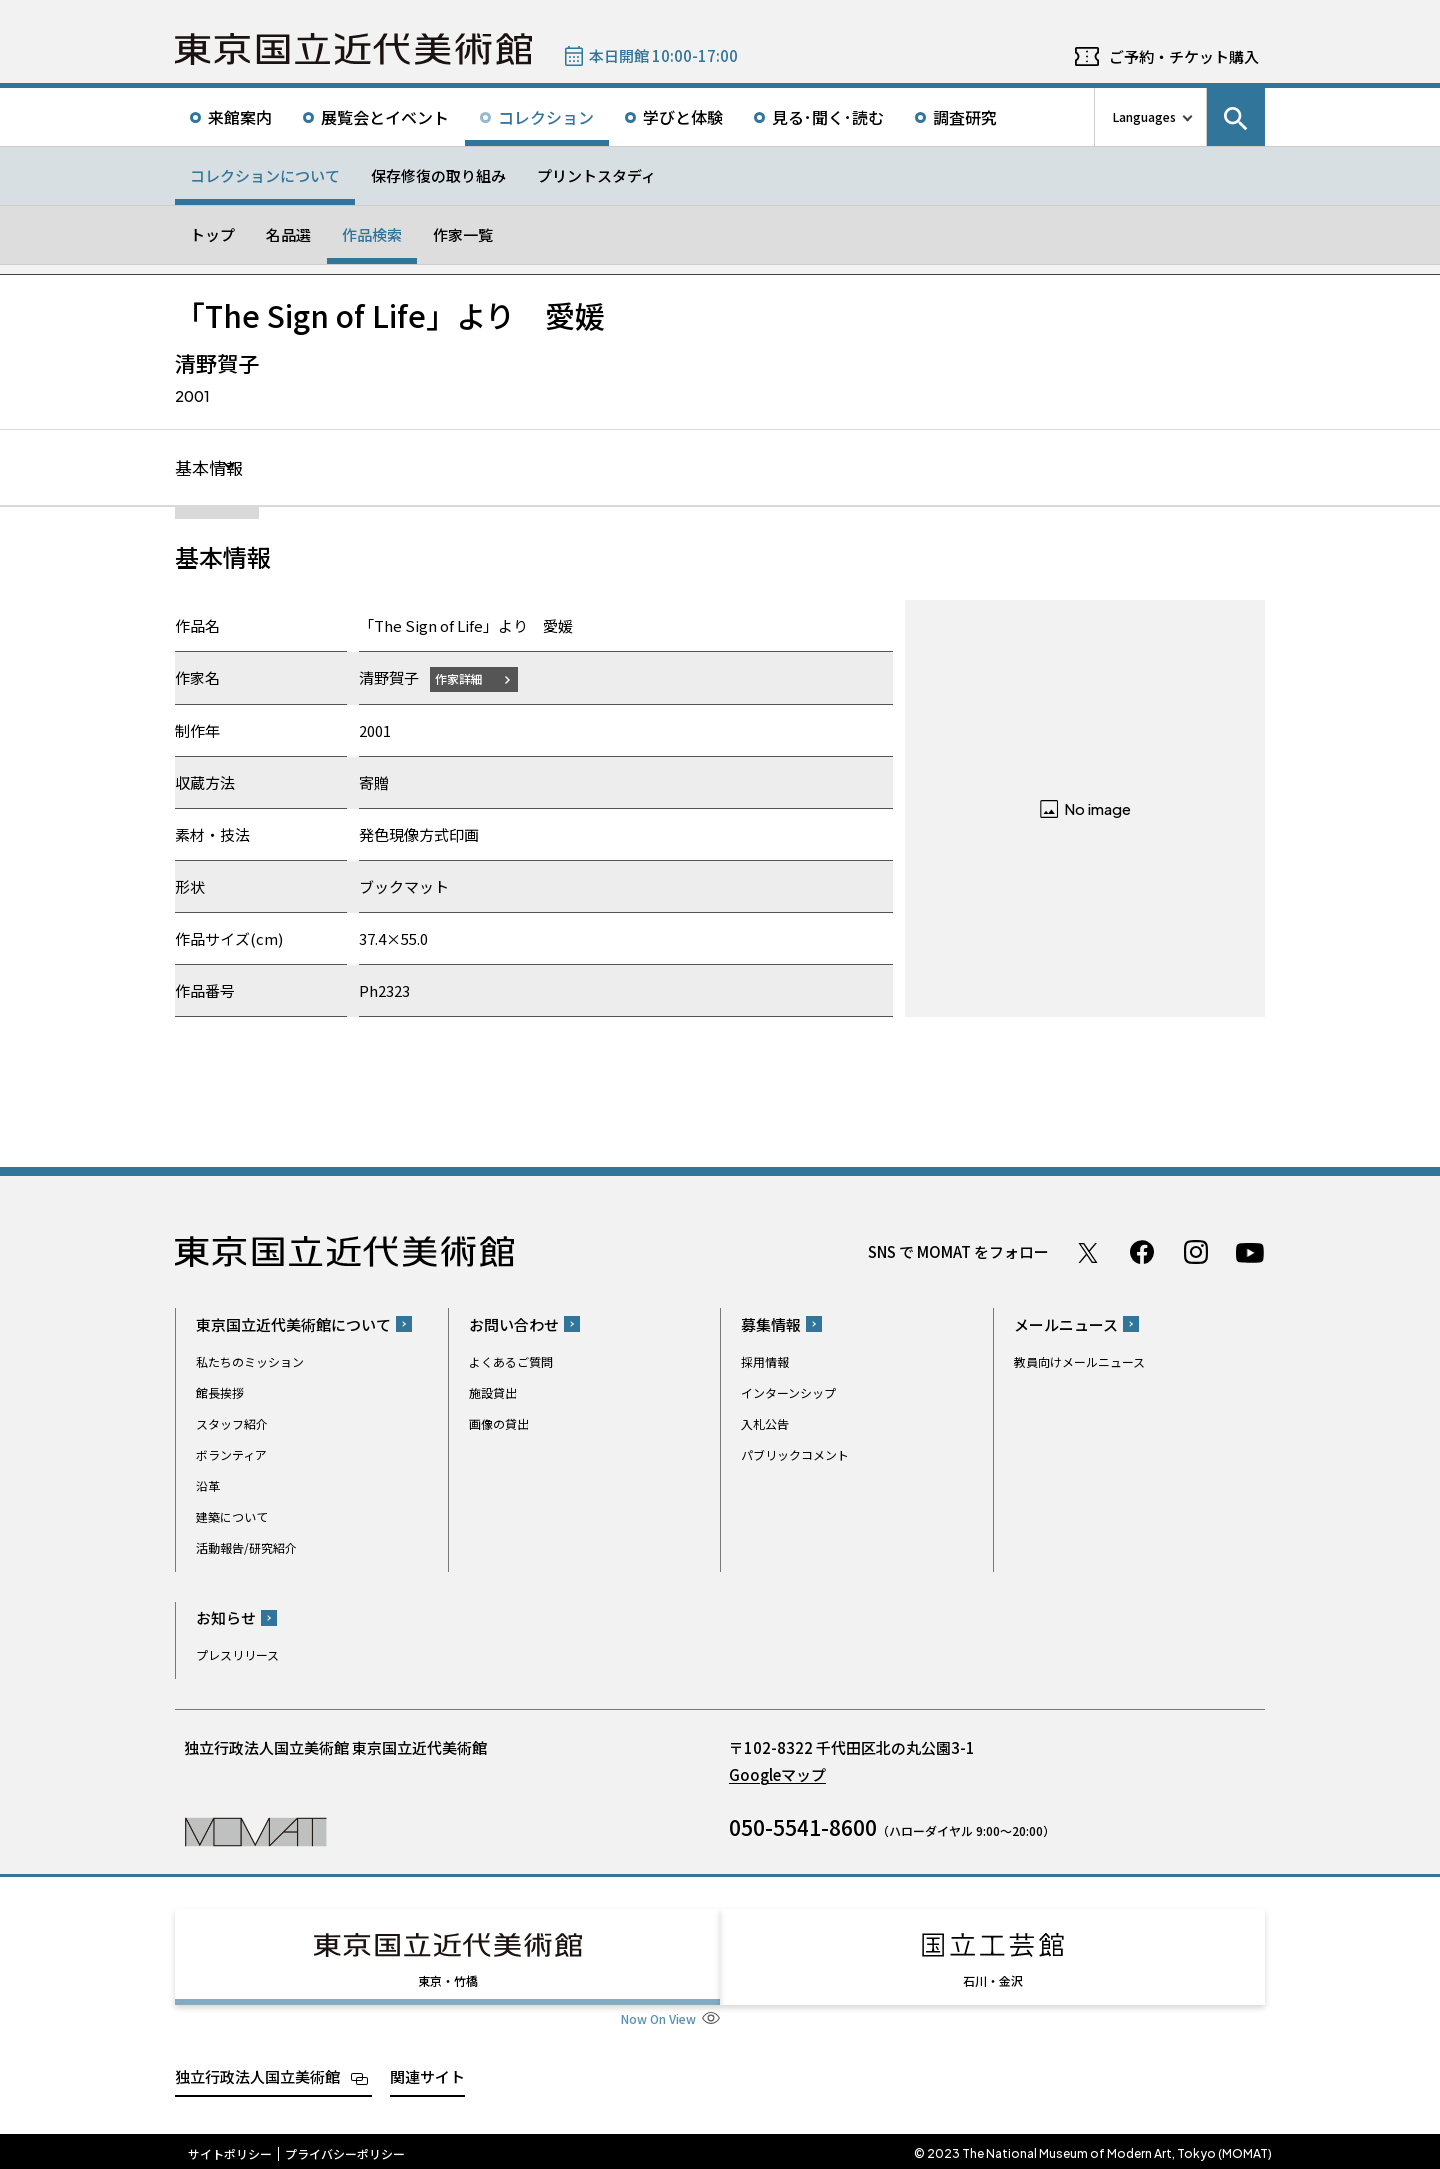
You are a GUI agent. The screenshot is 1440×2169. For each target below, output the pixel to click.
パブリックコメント (795, 1455)
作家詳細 (463, 679)
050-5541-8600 (803, 1828)
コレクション (546, 117)
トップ (212, 234)
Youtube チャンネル (1250, 1253)
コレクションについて (265, 175)
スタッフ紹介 (232, 1424)
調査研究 (965, 117)
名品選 (288, 234)
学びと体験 (683, 117)
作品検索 (372, 234)
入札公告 (765, 1424)
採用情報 (765, 1362)
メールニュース (1066, 1325)
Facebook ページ (1142, 1253)
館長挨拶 (220, 1393)
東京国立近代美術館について (293, 1325)
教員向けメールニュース (1079, 1362)
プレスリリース (237, 1655)
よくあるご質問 (511, 1362)
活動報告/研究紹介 (246, 1548)
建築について (232, 1517)
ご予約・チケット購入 (1184, 56)
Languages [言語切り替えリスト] (1144, 116)
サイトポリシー (230, 2149)
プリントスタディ (596, 175)
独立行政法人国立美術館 (257, 2071)
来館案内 (240, 117)
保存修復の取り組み (438, 175)
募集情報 (771, 1325)
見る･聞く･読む (828, 117)
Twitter (1088, 1253)
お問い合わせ (514, 1325)
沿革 (208, 1486)
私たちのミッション (250, 1362)
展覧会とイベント (385, 117)
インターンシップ (788, 1393)
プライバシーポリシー (345, 2149)
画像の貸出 (499, 1424)
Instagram (1196, 1253)
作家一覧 (463, 234)
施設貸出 (493, 1393)
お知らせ (226, 1618)
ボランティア (231, 1455)
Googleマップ (777, 1775)
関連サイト (427, 2071)
